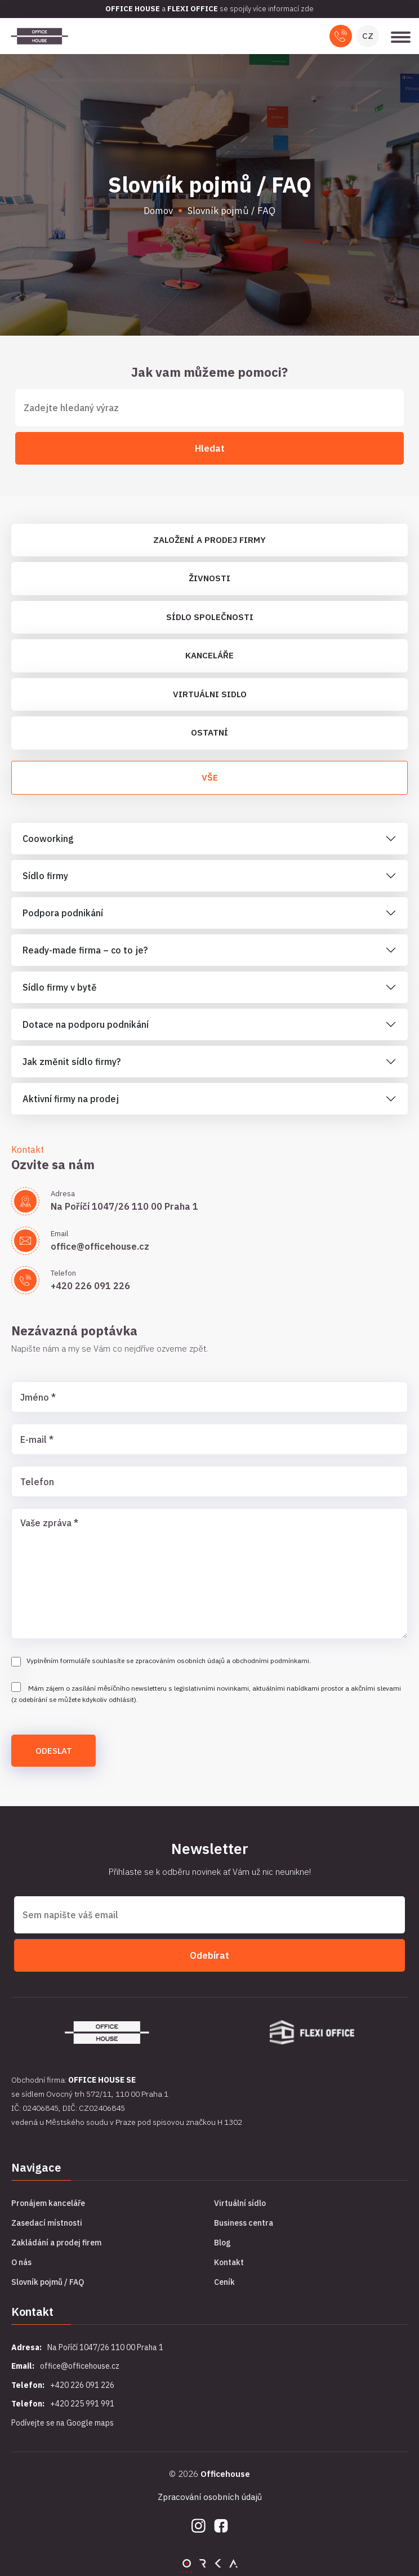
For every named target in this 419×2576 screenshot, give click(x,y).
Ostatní (209, 732)
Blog (222, 2243)
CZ (367, 35)
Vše (210, 777)
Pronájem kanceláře (48, 2203)
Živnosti (209, 578)
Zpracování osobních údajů (210, 2497)
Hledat (210, 448)
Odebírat (209, 1955)
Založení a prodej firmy (209, 539)
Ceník (224, 2282)
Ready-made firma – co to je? (85, 950)
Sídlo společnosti (209, 617)
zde (307, 9)
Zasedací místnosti (46, 2223)
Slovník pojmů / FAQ (47, 2282)
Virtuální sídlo (240, 2203)
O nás (21, 2262)
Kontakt (229, 2262)
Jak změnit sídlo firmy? (72, 1061)
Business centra (243, 2223)
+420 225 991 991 (82, 2404)
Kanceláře (209, 655)
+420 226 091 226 (90, 1285)
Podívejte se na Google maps (62, 2423)
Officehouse (225, 2473)
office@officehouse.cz (100, 1246)
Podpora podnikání (63, 913)
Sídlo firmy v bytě (60, 987)
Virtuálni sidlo (210, 694)
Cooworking (48, 838)
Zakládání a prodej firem (56, 2243)
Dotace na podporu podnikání (86, 1024)
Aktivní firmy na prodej (71, 1098)
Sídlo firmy (45, 875)
